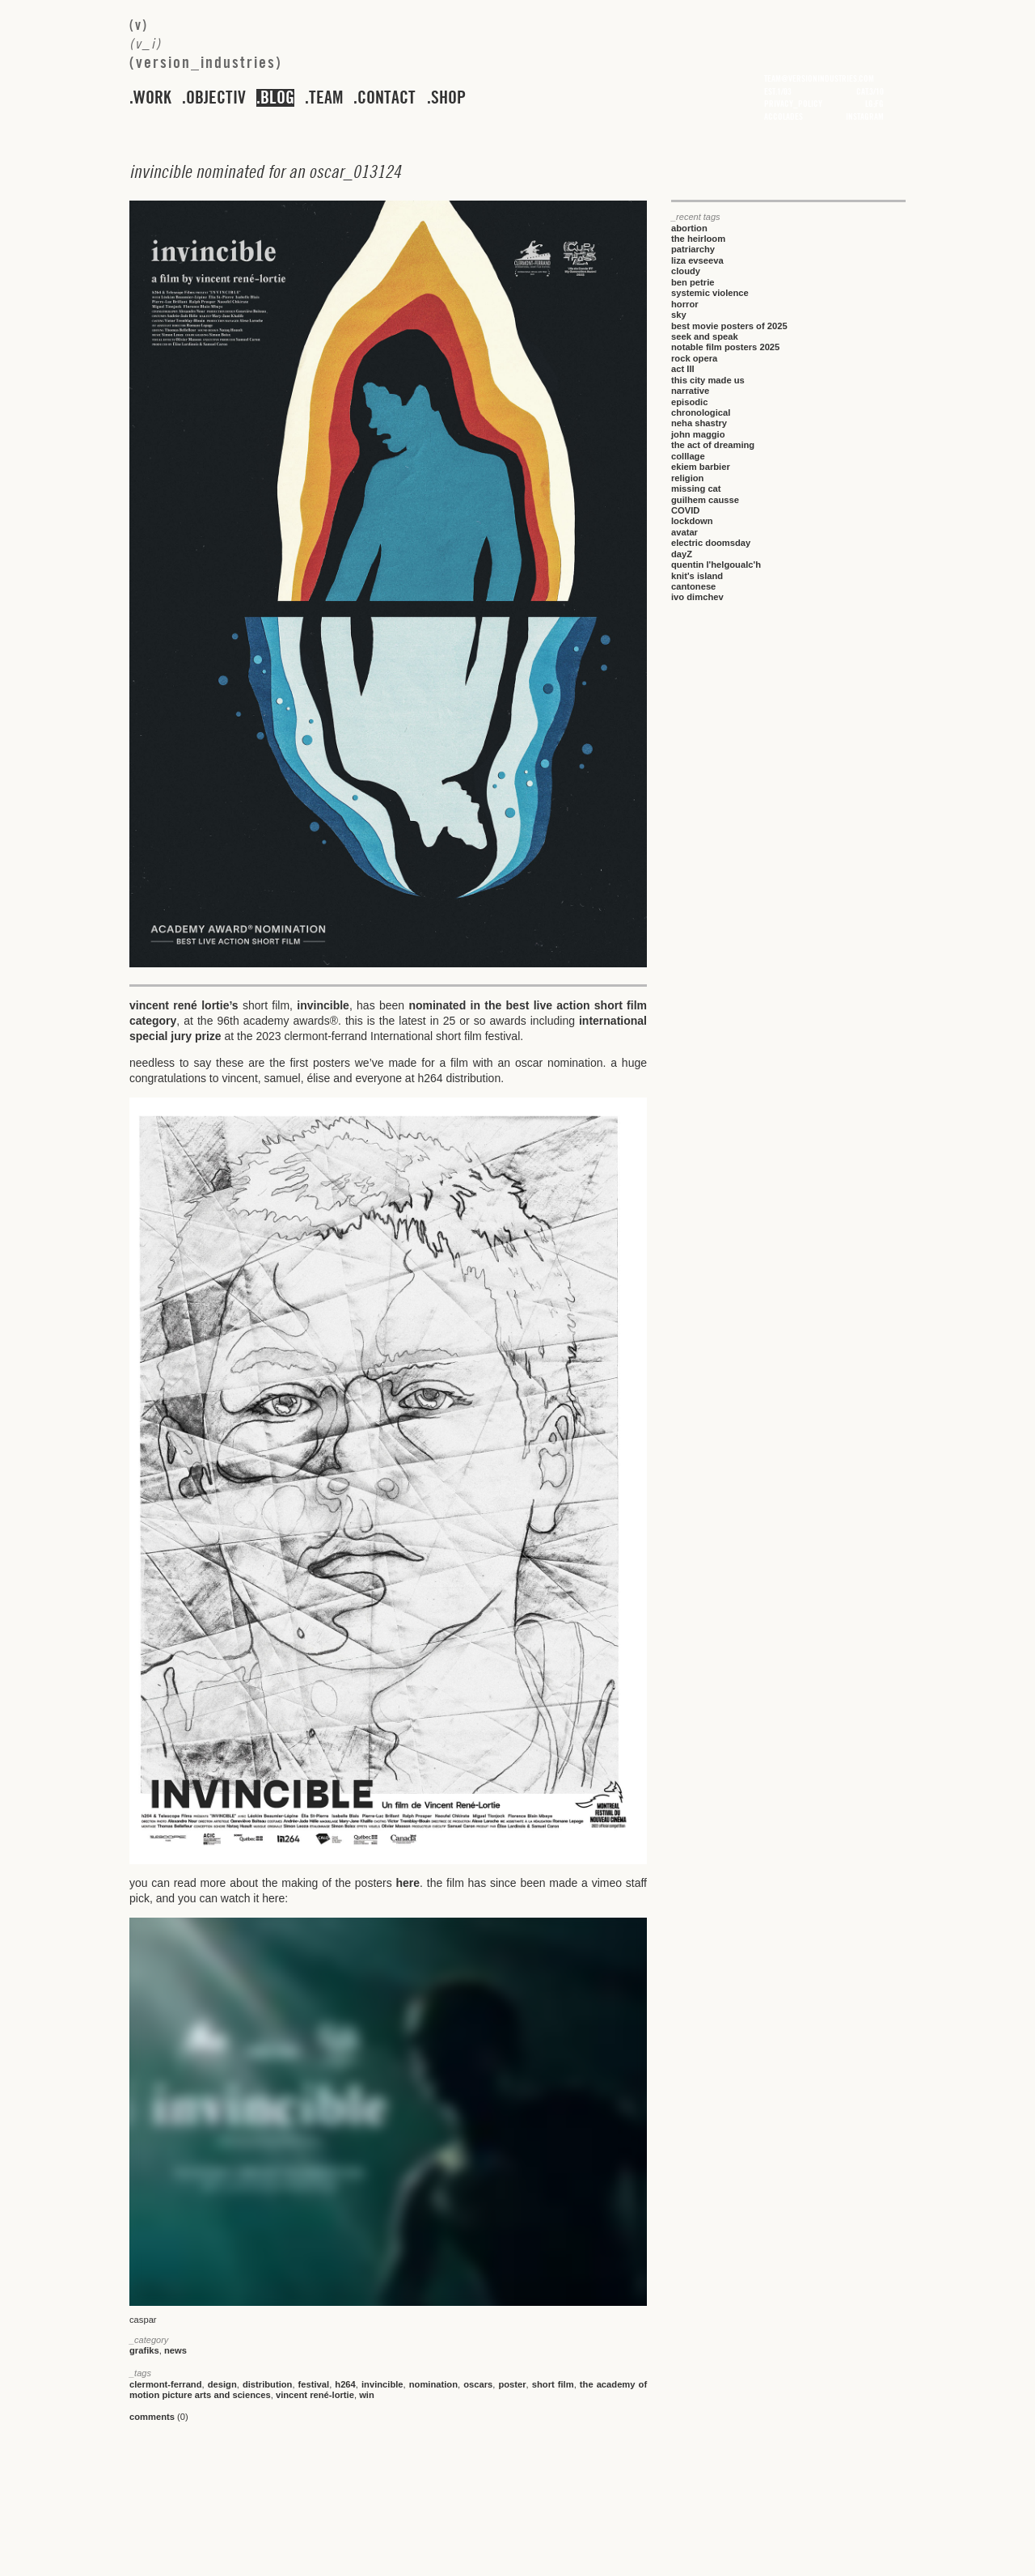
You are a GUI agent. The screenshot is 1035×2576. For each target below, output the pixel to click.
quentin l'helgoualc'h (716, 564)
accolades (783, 116)
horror (685, 304)
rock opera (694, 358)
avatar (684, 532)
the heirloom (698, 238)
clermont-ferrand (165, 2384)
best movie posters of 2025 (729, 326)
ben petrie (692, 282)
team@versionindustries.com (819, 78)
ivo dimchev (697, 597)
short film (553, 2384)
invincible (323, 1005)
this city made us (708, 380)
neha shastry (699, 423)
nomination (433, 2384)
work (152, 98)
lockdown (692, 521)
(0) (158, 2417)
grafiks (144, 2350)
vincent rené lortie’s (184, 1005)
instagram (865, 116)
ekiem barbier (700, 467)
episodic (689, 402)
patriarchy (693, 249)
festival (314, 2384)
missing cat (696, 488)
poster (512, 2384)
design (222, 2384)
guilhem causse (705, 500)
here (408, 1882)
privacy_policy (793, 103)
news (175, 2350)
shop (448, 98)
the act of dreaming (712, 445)
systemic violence (710, 293)
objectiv (216, 98)
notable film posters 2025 (725, 347)
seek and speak (704, 336)
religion (687, 478)
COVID (685, 510)
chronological (700, 412)
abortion (689, 228)
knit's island (697, 576)
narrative (690, 390)
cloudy (685, 271)
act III (683, 369)
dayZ (681, 554)
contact (386, 98)
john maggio (698, 434)
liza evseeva (697, 260)
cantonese (693, 586)
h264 (345, 2384)
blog (277, 98)
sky (678, 314)
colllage (688, 456)
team (326, 98)
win (366, 2395)
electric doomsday (710, 543)
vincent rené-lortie (315, 2395)
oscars (477, 2384)
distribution (268, 2384)
